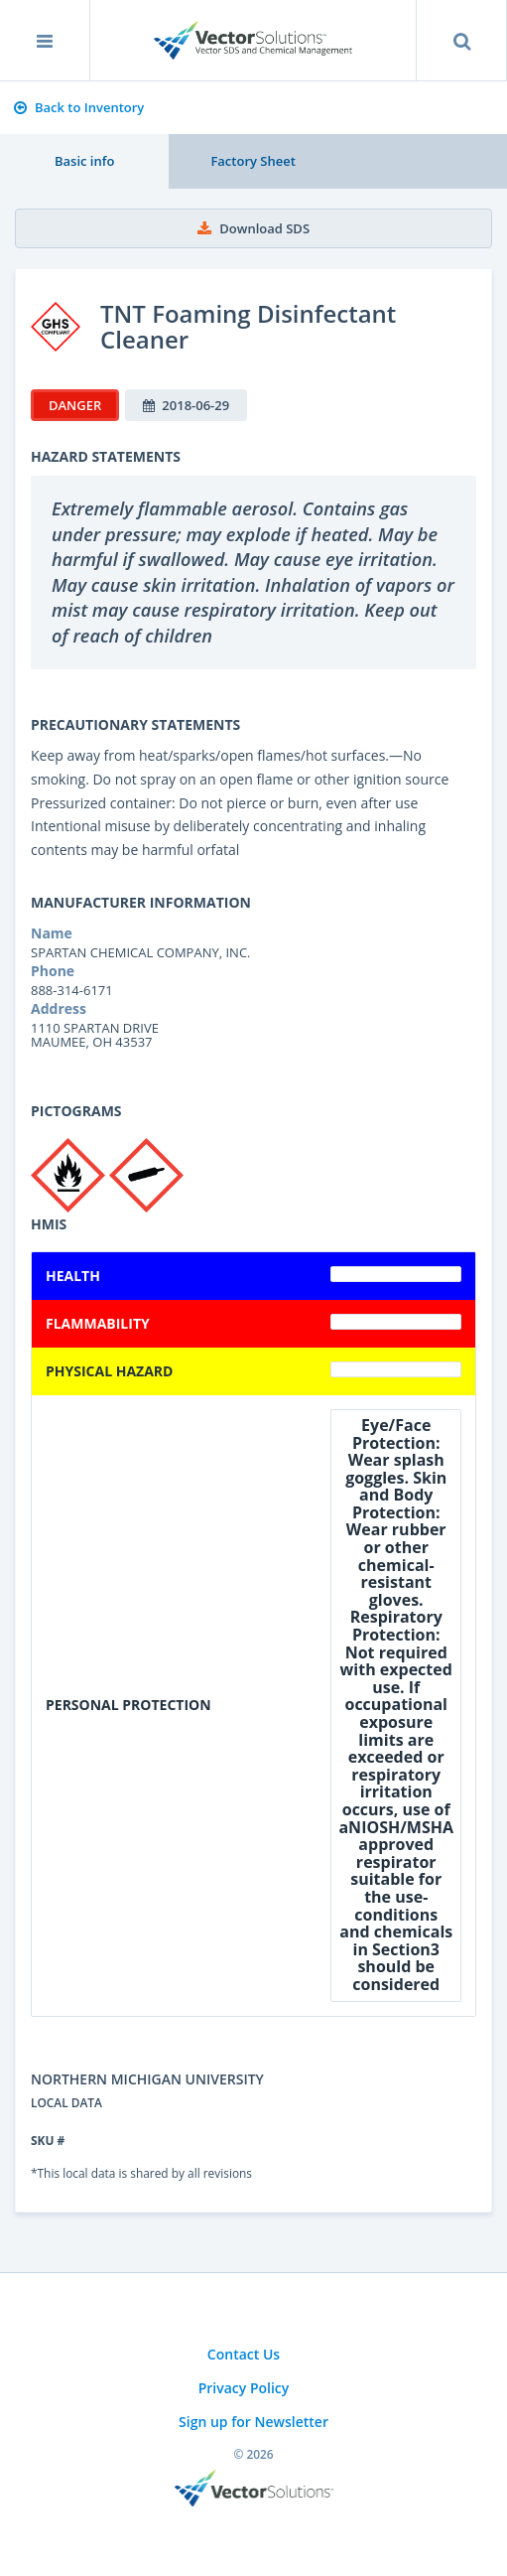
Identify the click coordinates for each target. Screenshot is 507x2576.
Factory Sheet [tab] (252, 161)
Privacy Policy (244, 2387)
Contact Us (243, 2354)
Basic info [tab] (84, 161)
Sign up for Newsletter (253, 2421)
